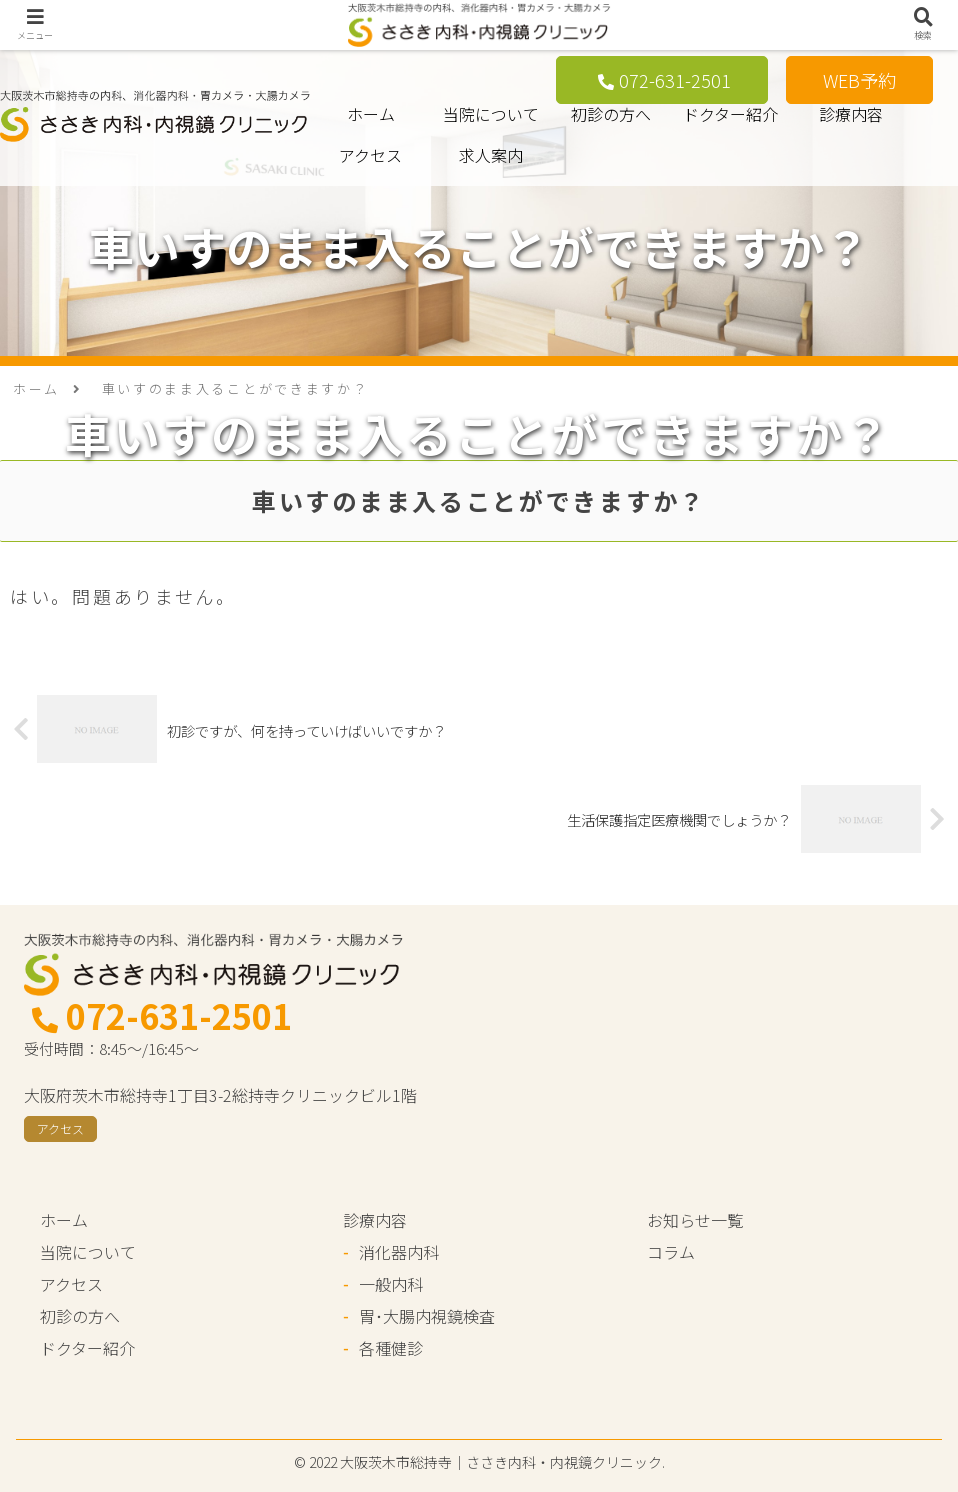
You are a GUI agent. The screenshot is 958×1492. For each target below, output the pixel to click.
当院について (491, 114)
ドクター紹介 (730, 114)
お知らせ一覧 (695, 1220)
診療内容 (851, 114)
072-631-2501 (664, 80)
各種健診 (391, 1348)
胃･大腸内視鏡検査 (427, 1316)
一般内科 (391, 1284)
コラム (671, 1252)
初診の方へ (611, 114)
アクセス (370, 155)
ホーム (371, 114)
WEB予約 (859, 80)
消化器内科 (399, 1252)
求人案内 (491, 155)
